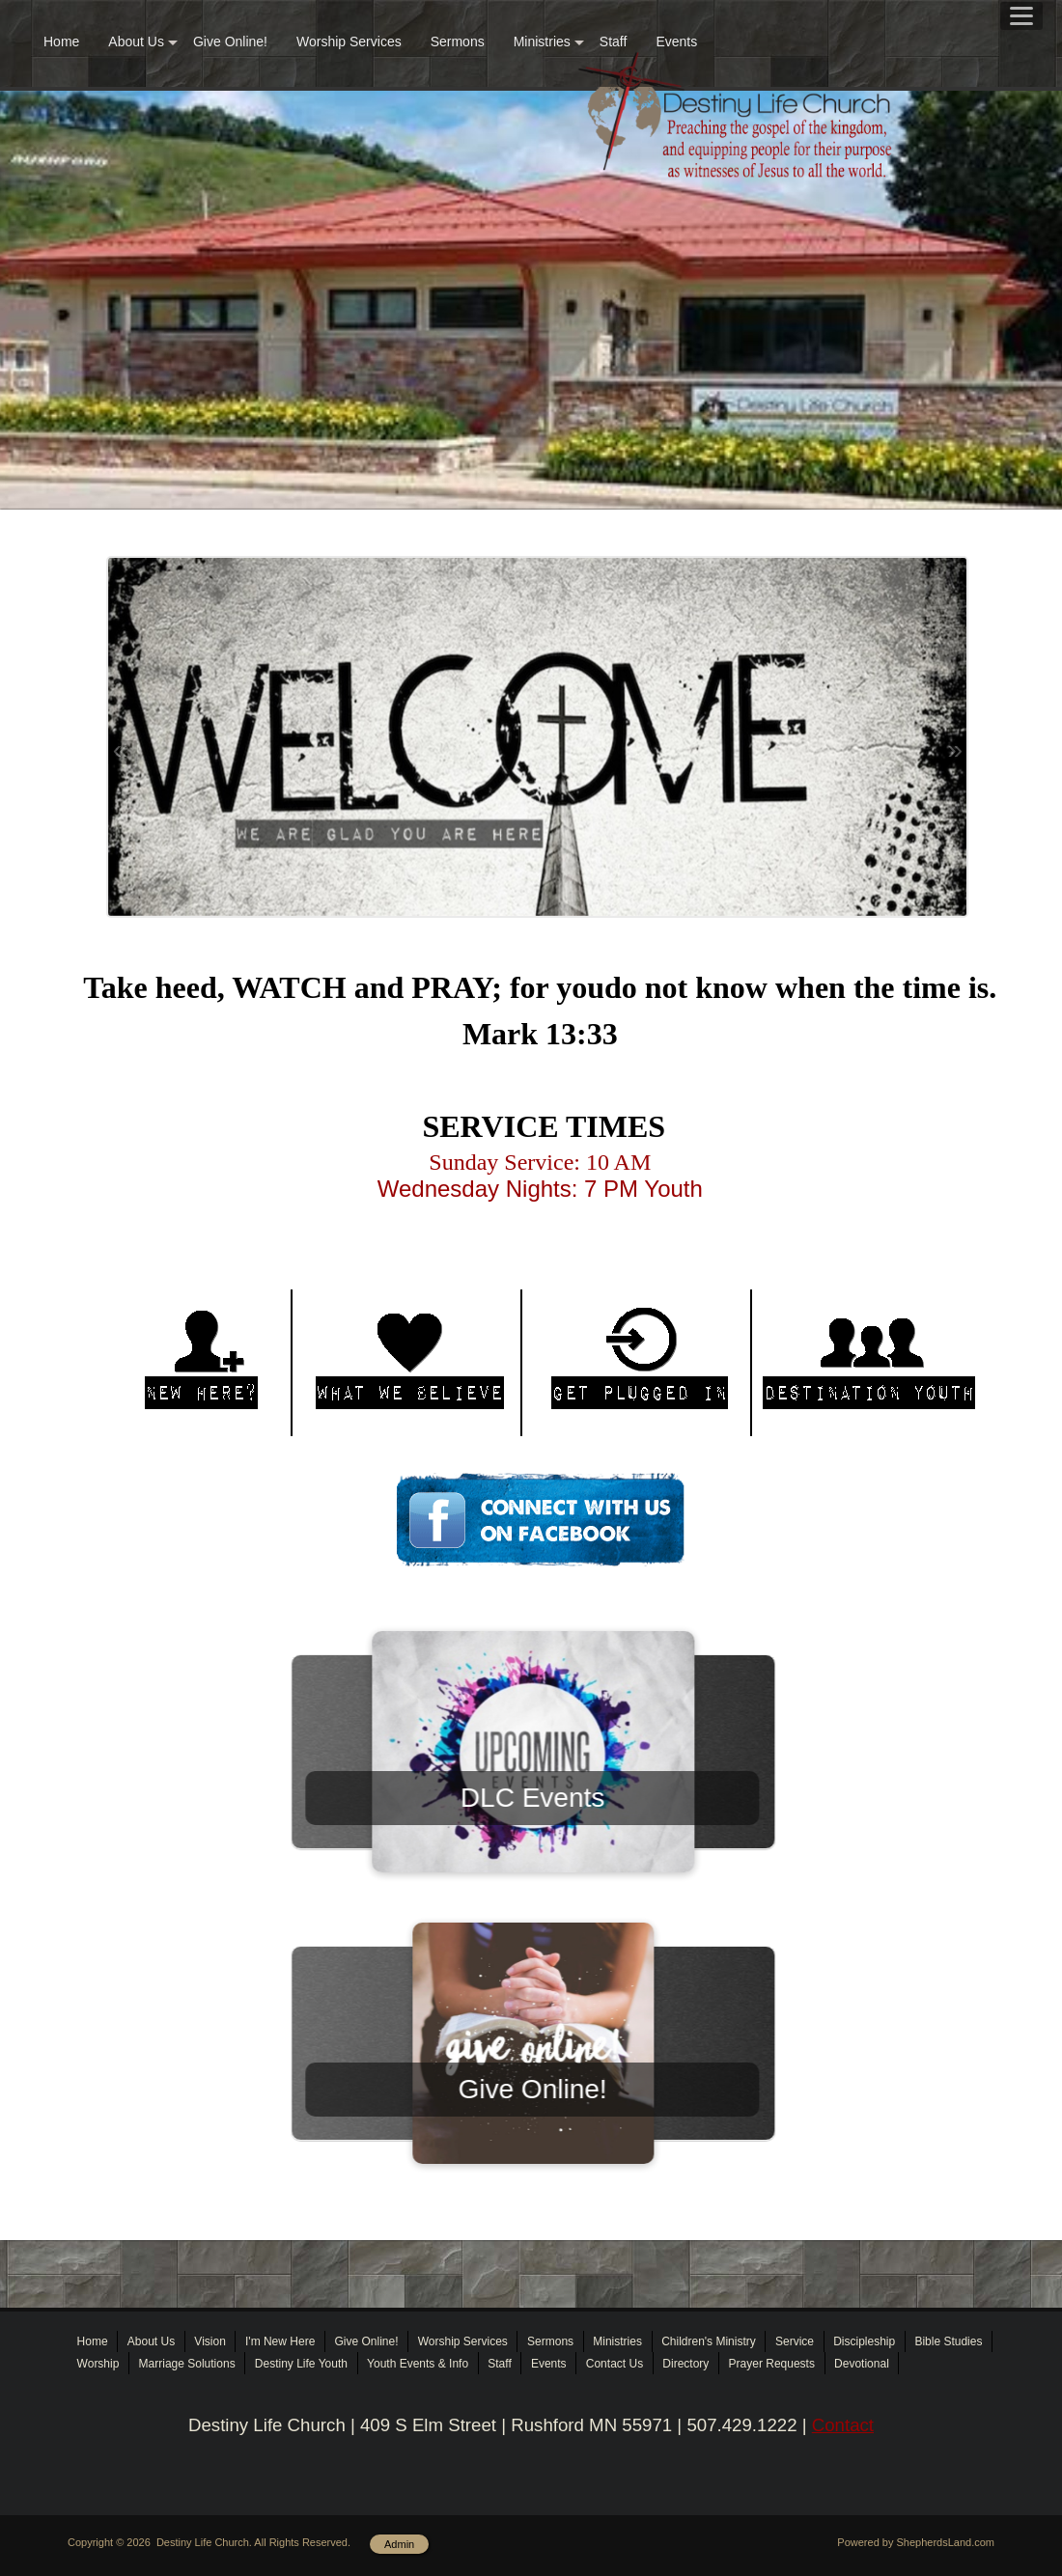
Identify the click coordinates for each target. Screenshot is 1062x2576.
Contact (843, 2425)
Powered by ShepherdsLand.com (915, 2542)
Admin (399, 2544)
